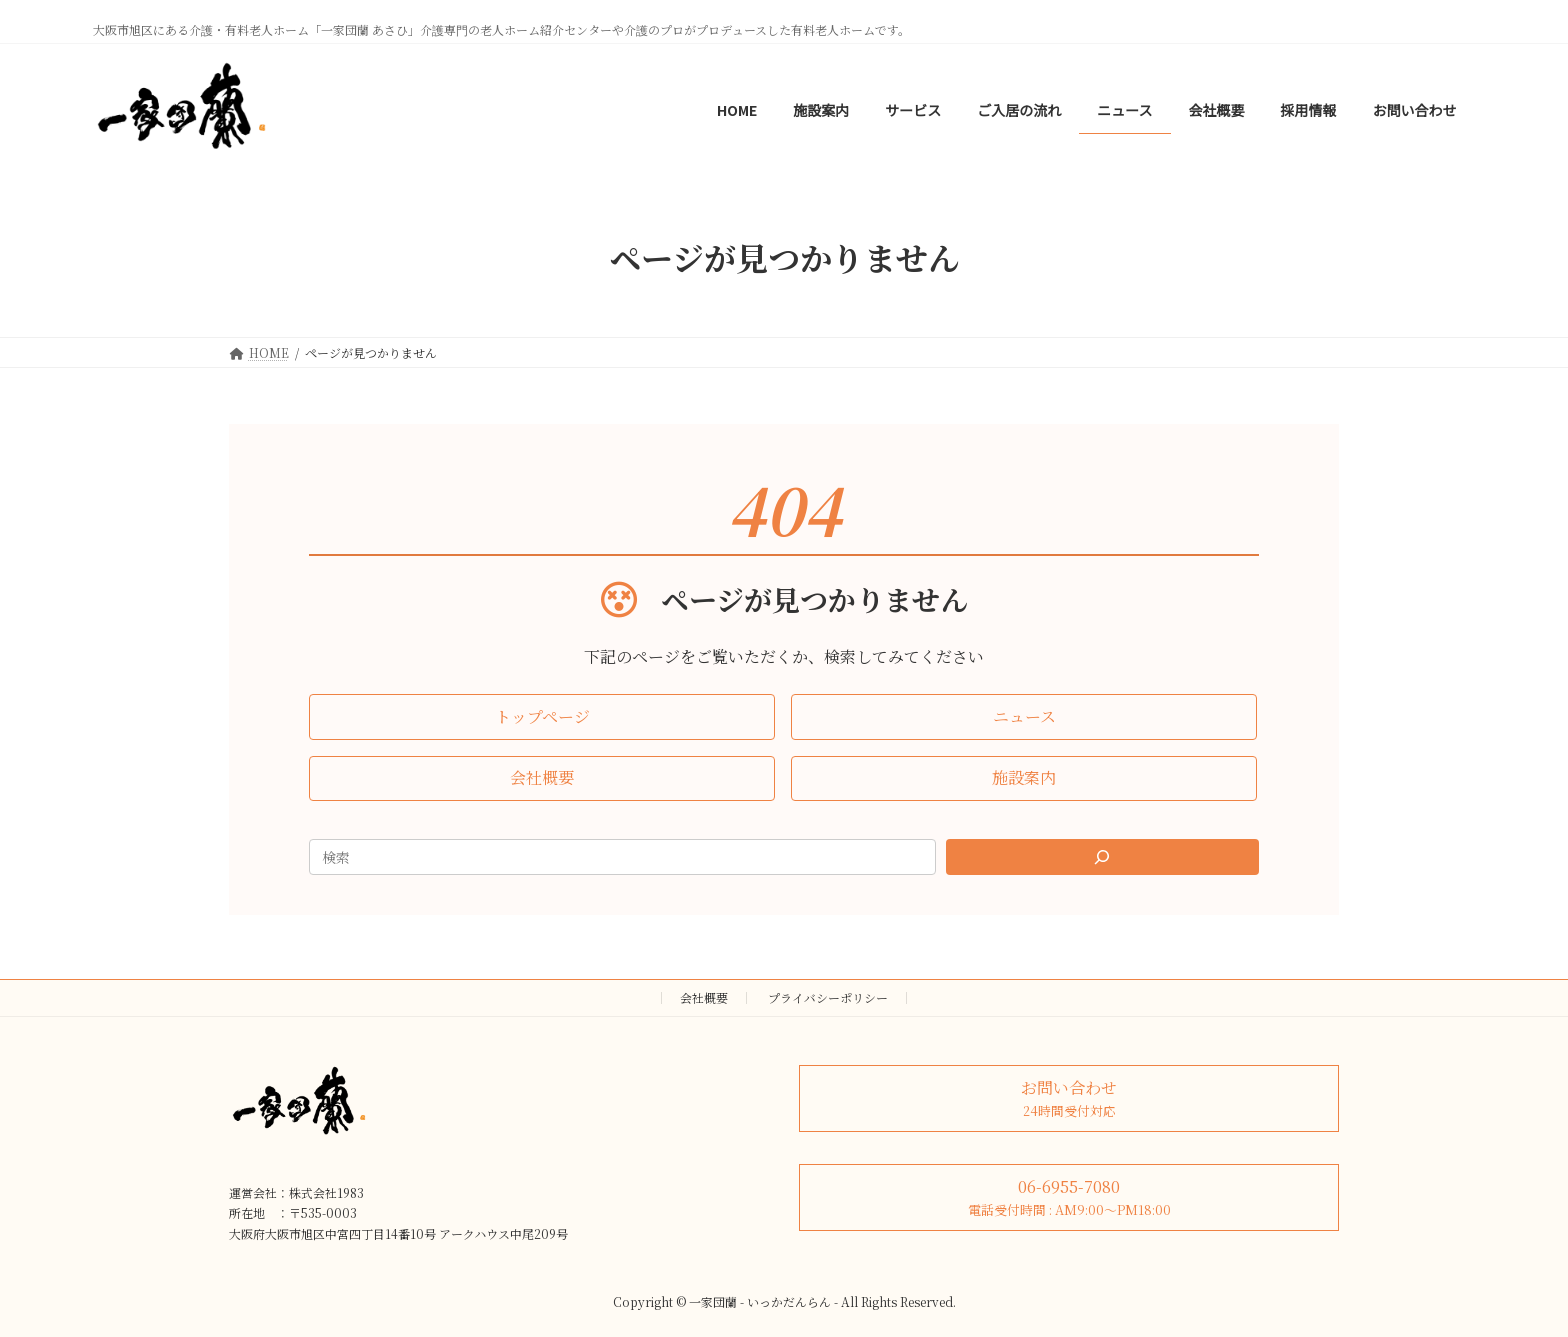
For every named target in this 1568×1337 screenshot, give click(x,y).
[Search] (1103, 857)
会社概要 (704, 997)
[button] (542, 716)
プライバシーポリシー (828, 997)
